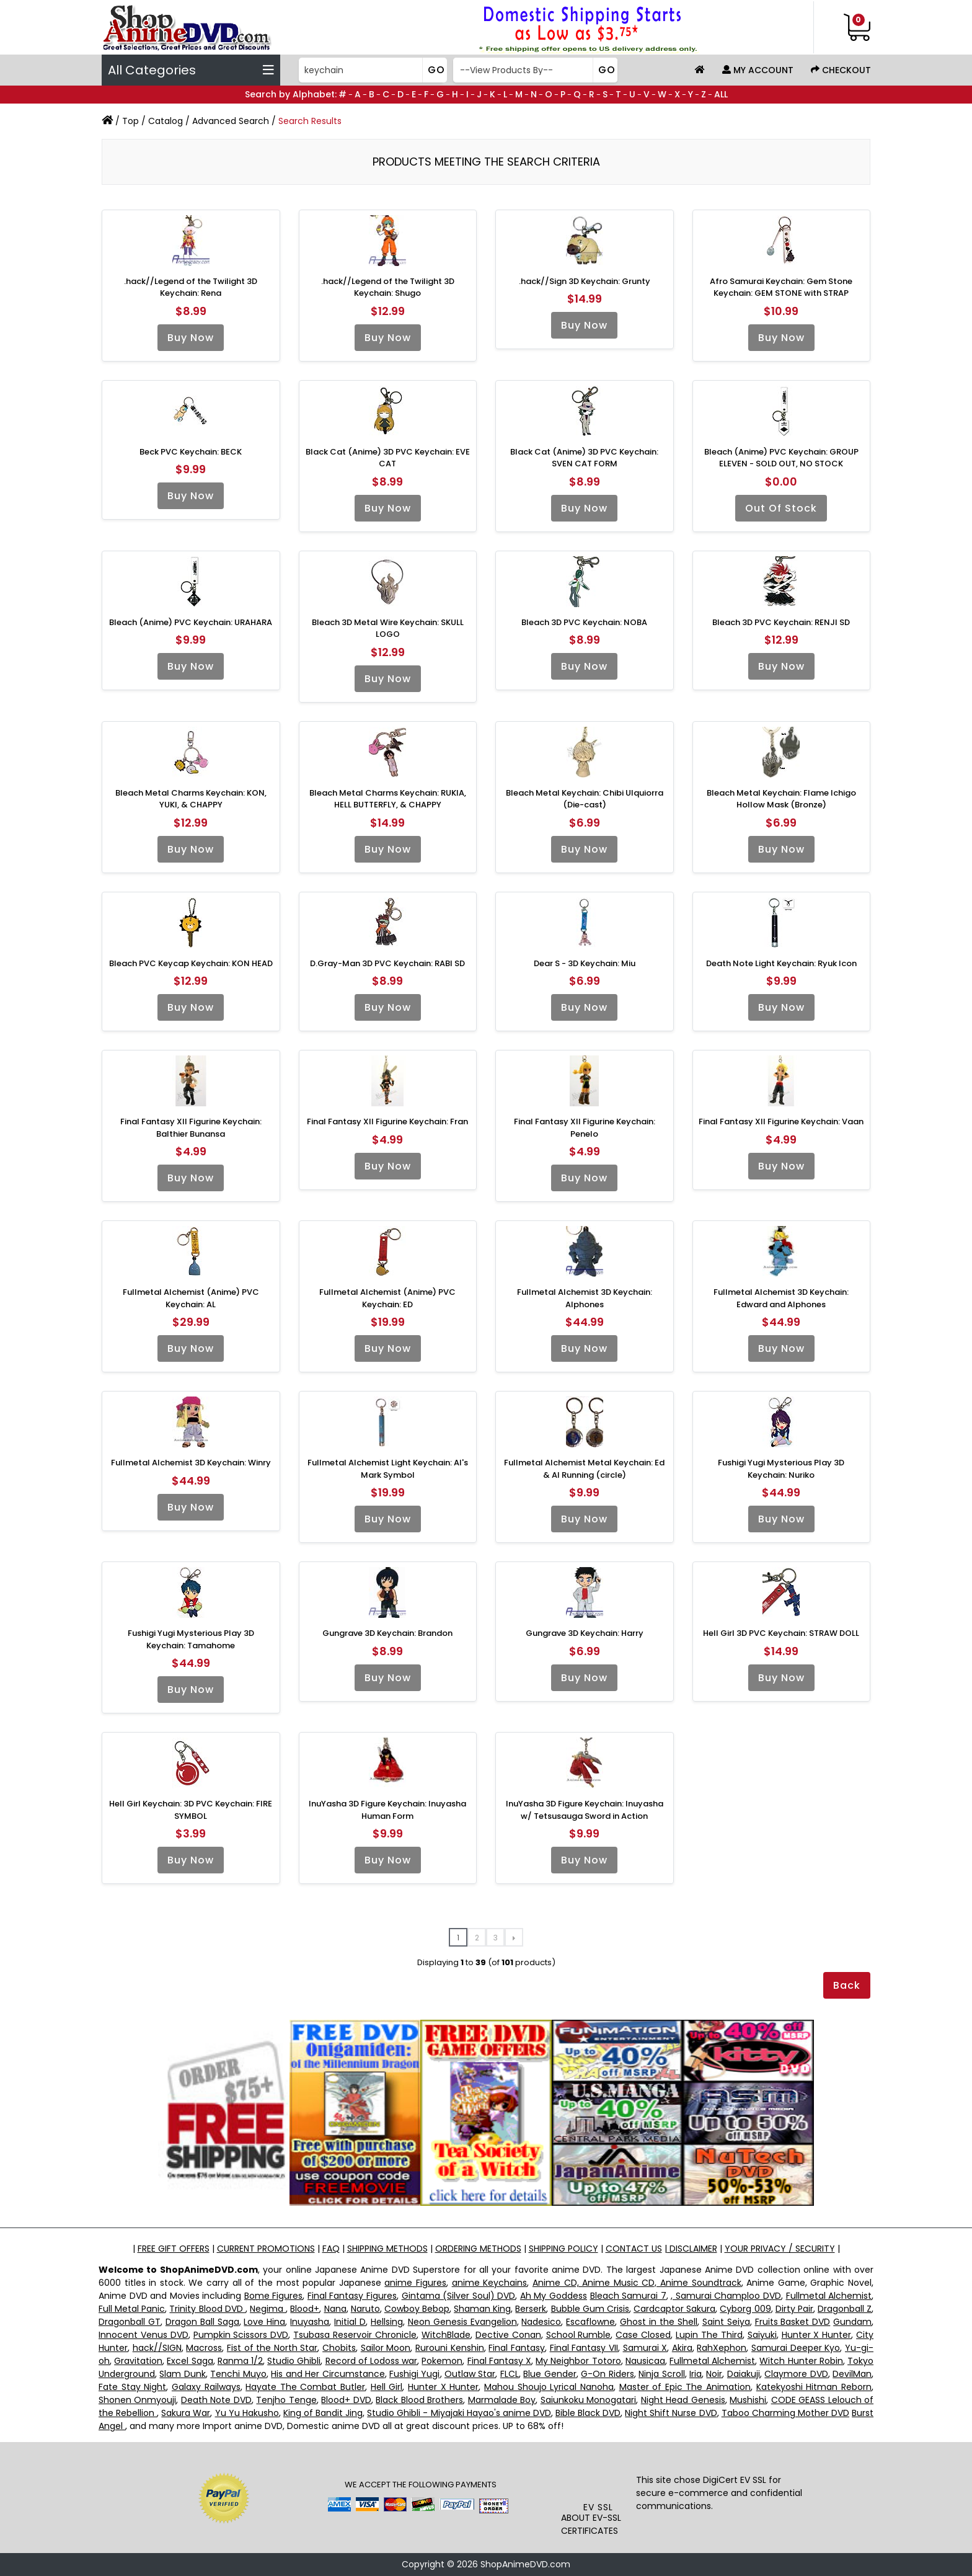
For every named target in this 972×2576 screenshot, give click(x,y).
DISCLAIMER (692, 2248)
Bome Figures (273, 2296)
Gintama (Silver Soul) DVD (459, 2296)
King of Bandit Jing (323, 2413)
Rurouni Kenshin (449, 2348)
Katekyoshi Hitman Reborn (814, 2387)
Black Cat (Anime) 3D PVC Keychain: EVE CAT (388, 458)
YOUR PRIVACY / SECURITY (780, 2248)
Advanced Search (230, 121)
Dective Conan (508, 2335)
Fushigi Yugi (414, 2374)
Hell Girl (387, 2387)
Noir (714, 2374)
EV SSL (598, 2507)
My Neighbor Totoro (578, 2361)
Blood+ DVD (346, 2400)
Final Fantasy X (499, 2361)
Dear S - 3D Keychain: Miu (584, 963)
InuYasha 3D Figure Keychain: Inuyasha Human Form (387, 1810)
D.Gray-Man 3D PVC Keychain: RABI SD (387, 963)
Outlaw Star (469, 2374)
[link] (598, 2475)
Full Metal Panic (132, 2309)
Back (846, 1985)
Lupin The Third (709, 2335)
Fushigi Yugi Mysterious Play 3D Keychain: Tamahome (191, 1639)
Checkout (841, 70)
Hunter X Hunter (817, 2335)
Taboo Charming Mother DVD (785, 2413)
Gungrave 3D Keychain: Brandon (387, 1633)
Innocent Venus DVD (143, 2335)
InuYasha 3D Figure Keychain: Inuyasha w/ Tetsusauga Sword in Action (584, 1810)
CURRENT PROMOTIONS (266, 2248)
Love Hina (264, 2322)
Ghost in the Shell (658, 2322)
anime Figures (415, 2282)
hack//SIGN (157, 2348)
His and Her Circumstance (327, 2374)
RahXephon (721, 2348)
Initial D (350, 2322)
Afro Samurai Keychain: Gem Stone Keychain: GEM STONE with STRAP (781, 287)
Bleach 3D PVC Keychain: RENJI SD (781, 622)
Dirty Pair (794, 2309)
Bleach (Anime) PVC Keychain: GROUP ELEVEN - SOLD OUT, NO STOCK (781, 458)
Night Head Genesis (683, 2400)
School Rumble (578, 2335)
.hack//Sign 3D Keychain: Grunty (584, 281)
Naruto (365, 2309)
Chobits (339, 2348)
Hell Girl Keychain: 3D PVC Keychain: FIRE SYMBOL (190, 1810)
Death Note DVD (216, 2400)
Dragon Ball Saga (202, 2322)
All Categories (191, 70)
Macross (204, 2348)
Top (130, 121)
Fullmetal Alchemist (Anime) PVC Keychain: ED (387, 1298)
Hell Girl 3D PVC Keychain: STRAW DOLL (781, 1633)
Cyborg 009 (745, 2309)
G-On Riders (607, 2374)
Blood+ (304, 2309)
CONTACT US (634, 2248)
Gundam (852, 2322)
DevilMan (852, 2374)
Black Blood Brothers (419, 2400)
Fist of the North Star (272, 2348)
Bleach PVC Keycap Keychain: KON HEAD (191, 963)
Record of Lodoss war (371, 2361)
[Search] (371, 70)
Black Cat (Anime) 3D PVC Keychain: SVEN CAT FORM (584, 458)
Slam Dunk (182, 2374)
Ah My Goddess (553, 2296)
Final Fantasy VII (584, 2348)
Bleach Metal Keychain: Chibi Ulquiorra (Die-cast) (584, 799)
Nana (335, 2309)
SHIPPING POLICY (563, 2248)
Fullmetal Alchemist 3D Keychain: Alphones (584, 1298)
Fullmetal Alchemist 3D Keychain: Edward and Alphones (781, 1298)
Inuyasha (309, 2322)
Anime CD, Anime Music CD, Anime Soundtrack (636, 2282)
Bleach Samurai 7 (628, 2296)
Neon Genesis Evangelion (462, 2322)
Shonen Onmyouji (137, 2400)
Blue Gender (549, 2374)
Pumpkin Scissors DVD (241, 2335)
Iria (695, 2374)
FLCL (509, 2374)
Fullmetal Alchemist (829, 2296)
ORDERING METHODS (478, 2248)
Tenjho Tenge (286, 2400)
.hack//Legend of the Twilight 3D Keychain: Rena (190, 287)
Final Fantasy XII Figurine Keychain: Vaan (781, 1121)
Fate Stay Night (132, 2387)
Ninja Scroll (661, 2374)
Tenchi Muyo (238, 2374)
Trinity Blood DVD (207, 2309)
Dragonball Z (845, 2309)
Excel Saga (190, 2361)
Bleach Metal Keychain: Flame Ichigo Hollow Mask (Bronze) (781, 799)
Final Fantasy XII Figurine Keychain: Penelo (584, 1128)
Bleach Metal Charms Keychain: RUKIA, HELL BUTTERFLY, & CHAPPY (387, 799)
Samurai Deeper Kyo (795, 2348)
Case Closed (643, 2335)
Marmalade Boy (502, 2400)
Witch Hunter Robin (800, 2361)
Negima (268, 2309)
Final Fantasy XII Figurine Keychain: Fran (387, 1121)
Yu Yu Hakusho (247, 2413)
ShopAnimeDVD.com (525, 2564)
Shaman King (482, 2309)
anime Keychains (490, 2282)
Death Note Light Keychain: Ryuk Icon (781, 963)
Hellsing (387, 2322)
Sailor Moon (386, 2348)
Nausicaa (645, 2361)
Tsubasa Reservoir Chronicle (355, 2335)
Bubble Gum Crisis (590, 2309)
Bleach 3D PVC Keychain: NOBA (584, 622)
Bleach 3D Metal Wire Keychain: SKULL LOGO (388, 628)
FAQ (331, 2248)
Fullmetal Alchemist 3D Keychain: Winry (191, 1462)
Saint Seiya (726, 2322)
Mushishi (748, 2400)
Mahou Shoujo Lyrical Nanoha (549, 2387)
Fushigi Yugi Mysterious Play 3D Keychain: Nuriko (781, 1469)
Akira (682, 2348)
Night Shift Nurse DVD (671, 2413)
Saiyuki (762, 2335)
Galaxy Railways (206, 2387)
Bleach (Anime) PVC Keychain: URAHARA (190, 622)
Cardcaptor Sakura (674, 2309)
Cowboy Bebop (416, 2309)
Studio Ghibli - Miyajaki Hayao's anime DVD (459, 2413)
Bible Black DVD (588, 2413)
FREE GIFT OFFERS (174, 2248)
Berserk (530, 2309)
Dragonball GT (130, 2322)
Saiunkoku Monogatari (588, 2400)
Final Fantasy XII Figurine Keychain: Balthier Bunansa (191, 1128)
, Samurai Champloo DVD (726, 2296)
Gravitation (138, 2361)
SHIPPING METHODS (387, 2248)
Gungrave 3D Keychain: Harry (584, 1633)
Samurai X (645, 2348)
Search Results (310, 121)
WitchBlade (446, 2335)
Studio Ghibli (293, 2361)
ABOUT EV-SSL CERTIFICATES (591, 2524)
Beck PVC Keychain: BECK (190, 452)
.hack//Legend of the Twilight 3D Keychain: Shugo (387, 287)
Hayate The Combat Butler (305, 2387)
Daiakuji (743, 2374)
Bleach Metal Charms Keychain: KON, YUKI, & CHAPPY (191, 799)
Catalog (165, 121)
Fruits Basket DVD (793, 2322)
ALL (721, 94)
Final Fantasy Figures (352, 2296)
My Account (757, 70)
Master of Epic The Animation (685, 2387)
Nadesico (541, 2322)
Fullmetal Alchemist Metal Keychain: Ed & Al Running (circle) (584, 1469)
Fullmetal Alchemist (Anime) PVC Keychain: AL (191, 1298)
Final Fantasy (516, 2348)
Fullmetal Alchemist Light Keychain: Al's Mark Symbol (387, 1469)
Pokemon (442, 2361)
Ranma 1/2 (240, 2361)
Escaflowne (590, 2322)
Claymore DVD (796, 2374)
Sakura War (185, 2413)
